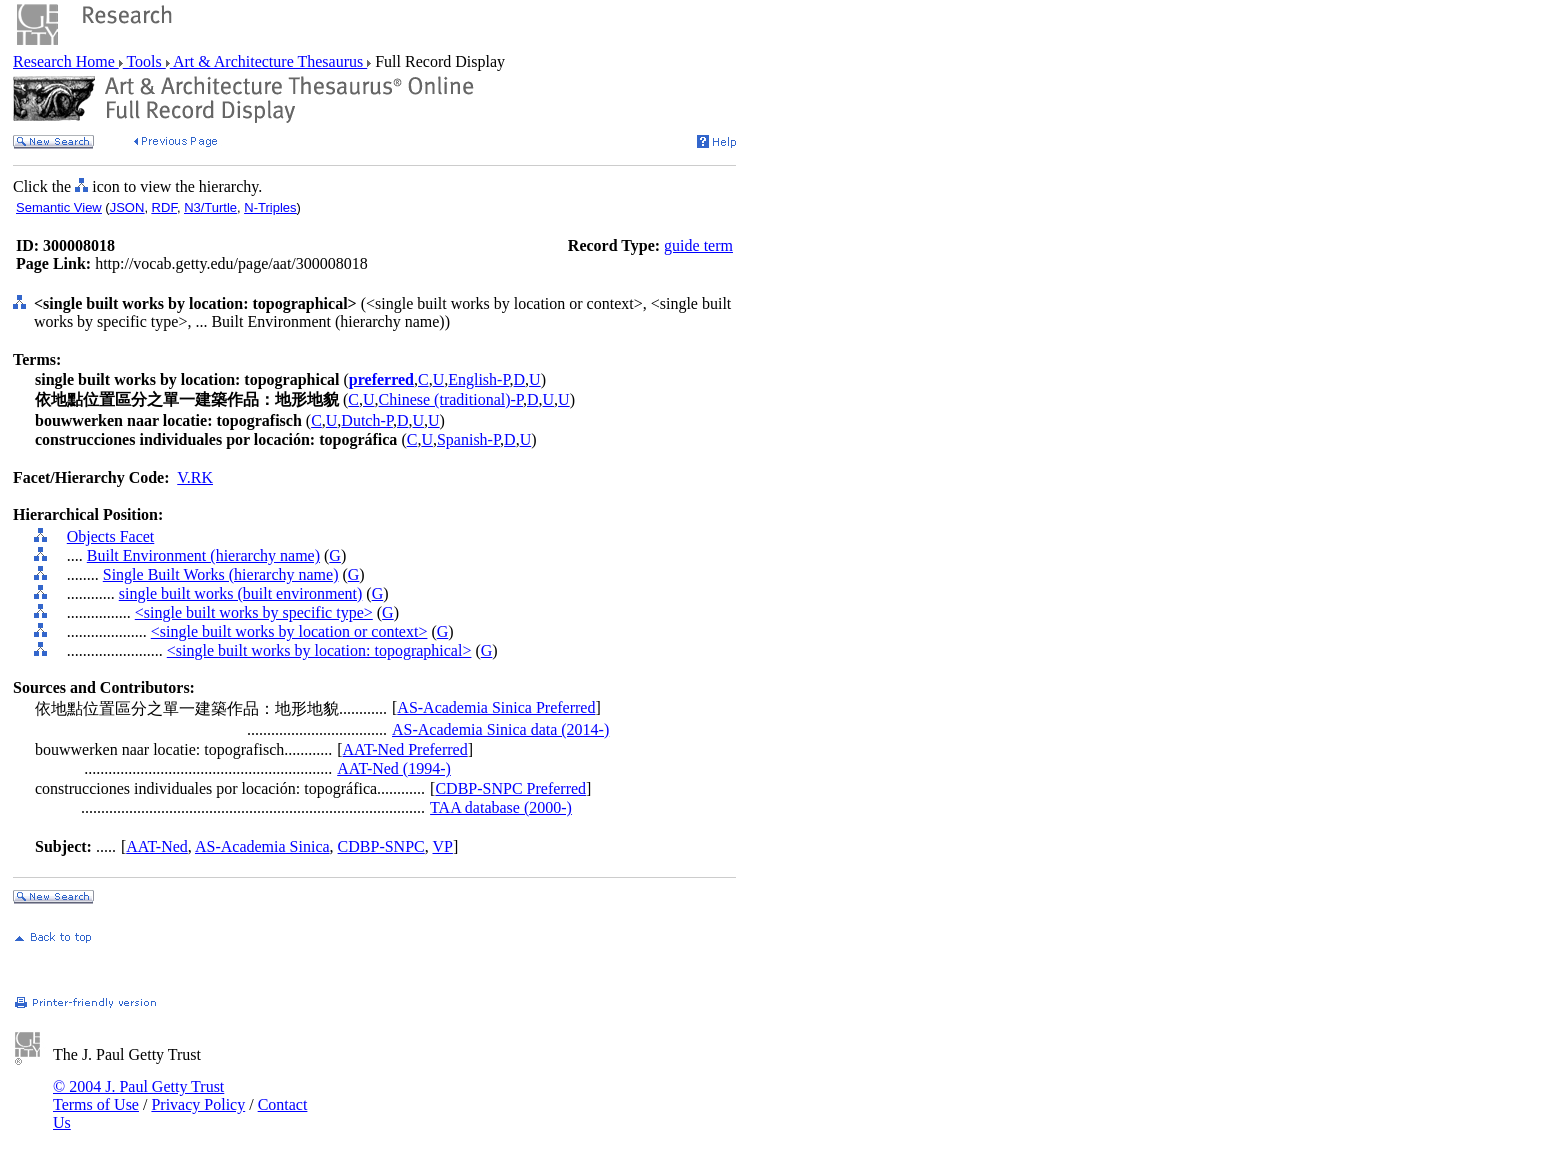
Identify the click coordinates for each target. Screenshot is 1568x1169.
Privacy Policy (198, 1104)
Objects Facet (111, 536)
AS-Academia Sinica (262, 846)
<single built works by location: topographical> (319, 650)
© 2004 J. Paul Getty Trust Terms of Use (138, 1095)
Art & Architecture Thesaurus (268, 61)
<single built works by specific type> (254, 612)
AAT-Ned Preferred (405, 749)
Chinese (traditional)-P (451, 399)
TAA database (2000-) (501, 807)
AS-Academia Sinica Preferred (496, 707)
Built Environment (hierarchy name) (203, 555)
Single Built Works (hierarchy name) (221, 574)
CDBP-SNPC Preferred (510, 788)
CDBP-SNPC (381, 846)
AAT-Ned (157, 846)
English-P (478, 379)
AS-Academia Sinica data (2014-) (500, 729)
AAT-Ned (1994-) (394, 768)
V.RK (195, 477)
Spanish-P (468, 439)
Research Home (66, 61)
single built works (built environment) (241, 593)
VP (442, 846)
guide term (698, 245)
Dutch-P (367, 420)
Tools (144, 61)
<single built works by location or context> (289, 631)
